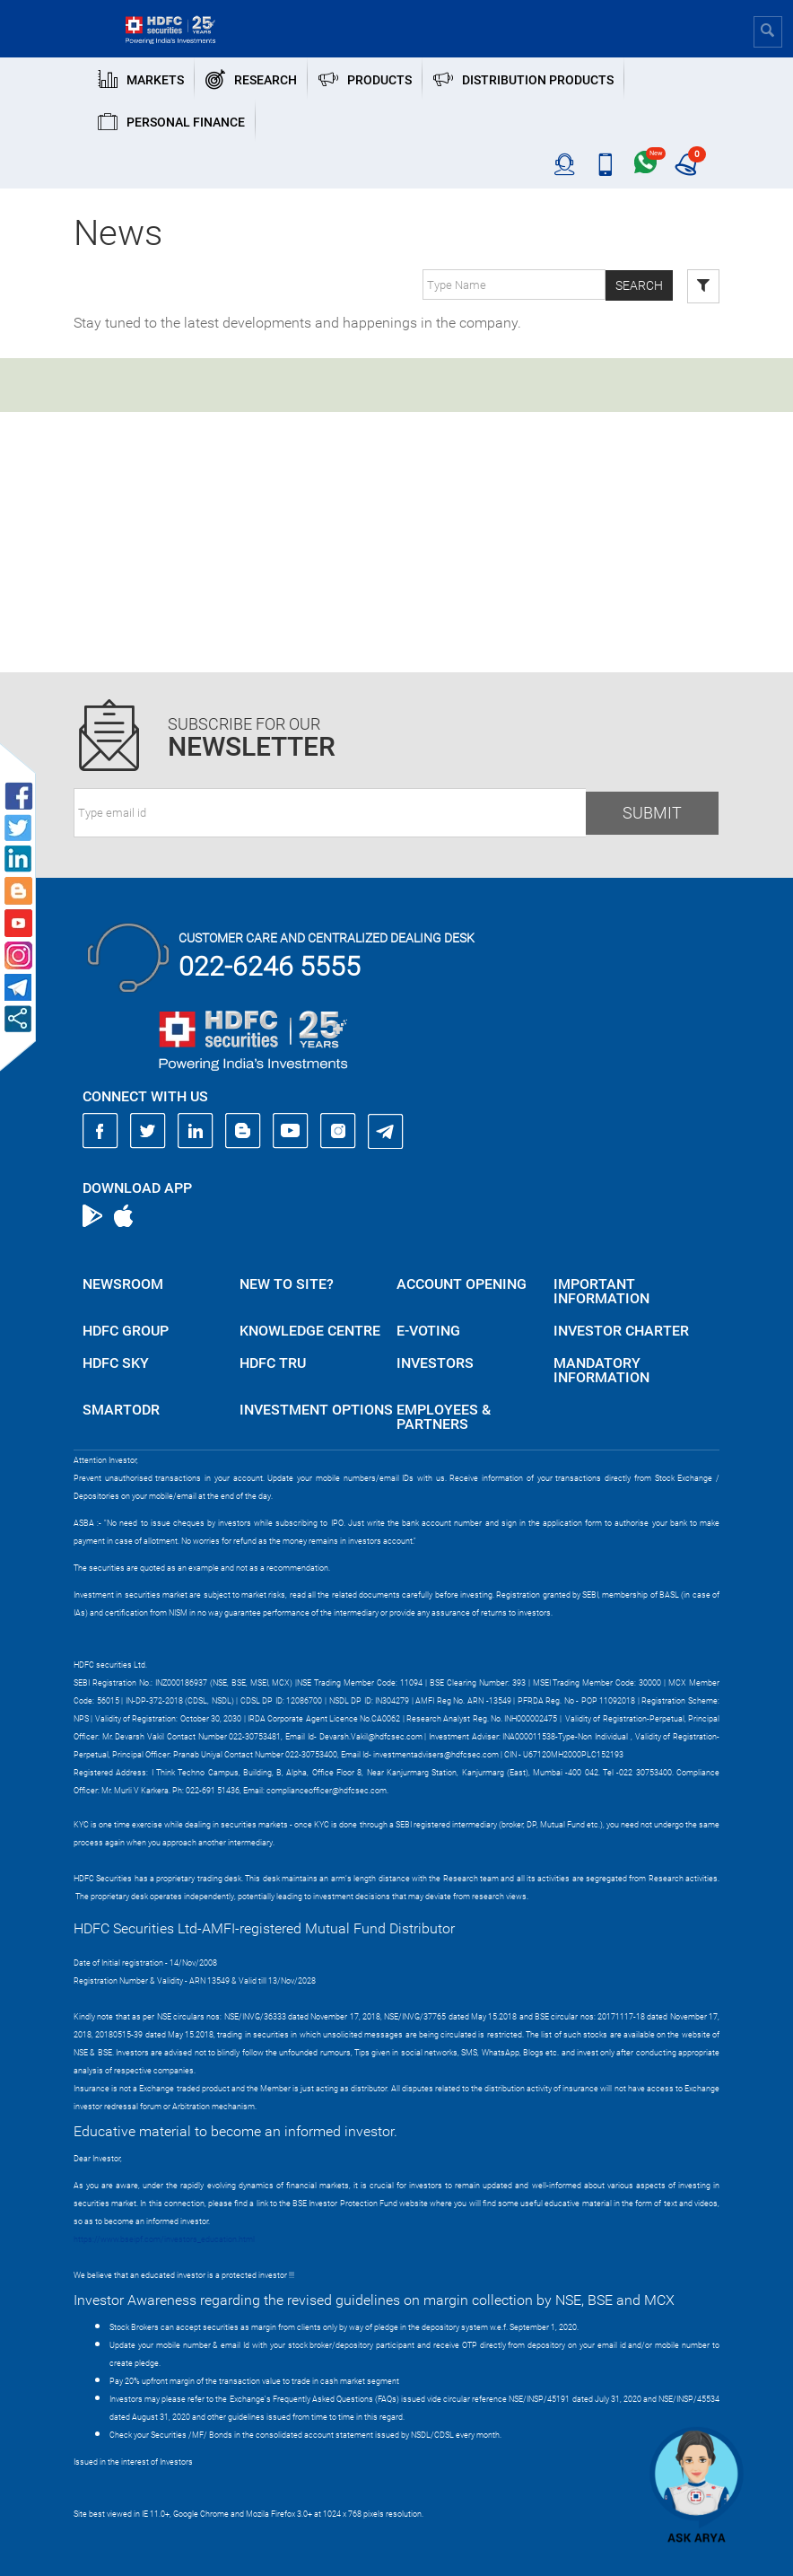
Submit (652, 812)
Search (639, 285)
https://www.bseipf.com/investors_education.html (164, 2239)
